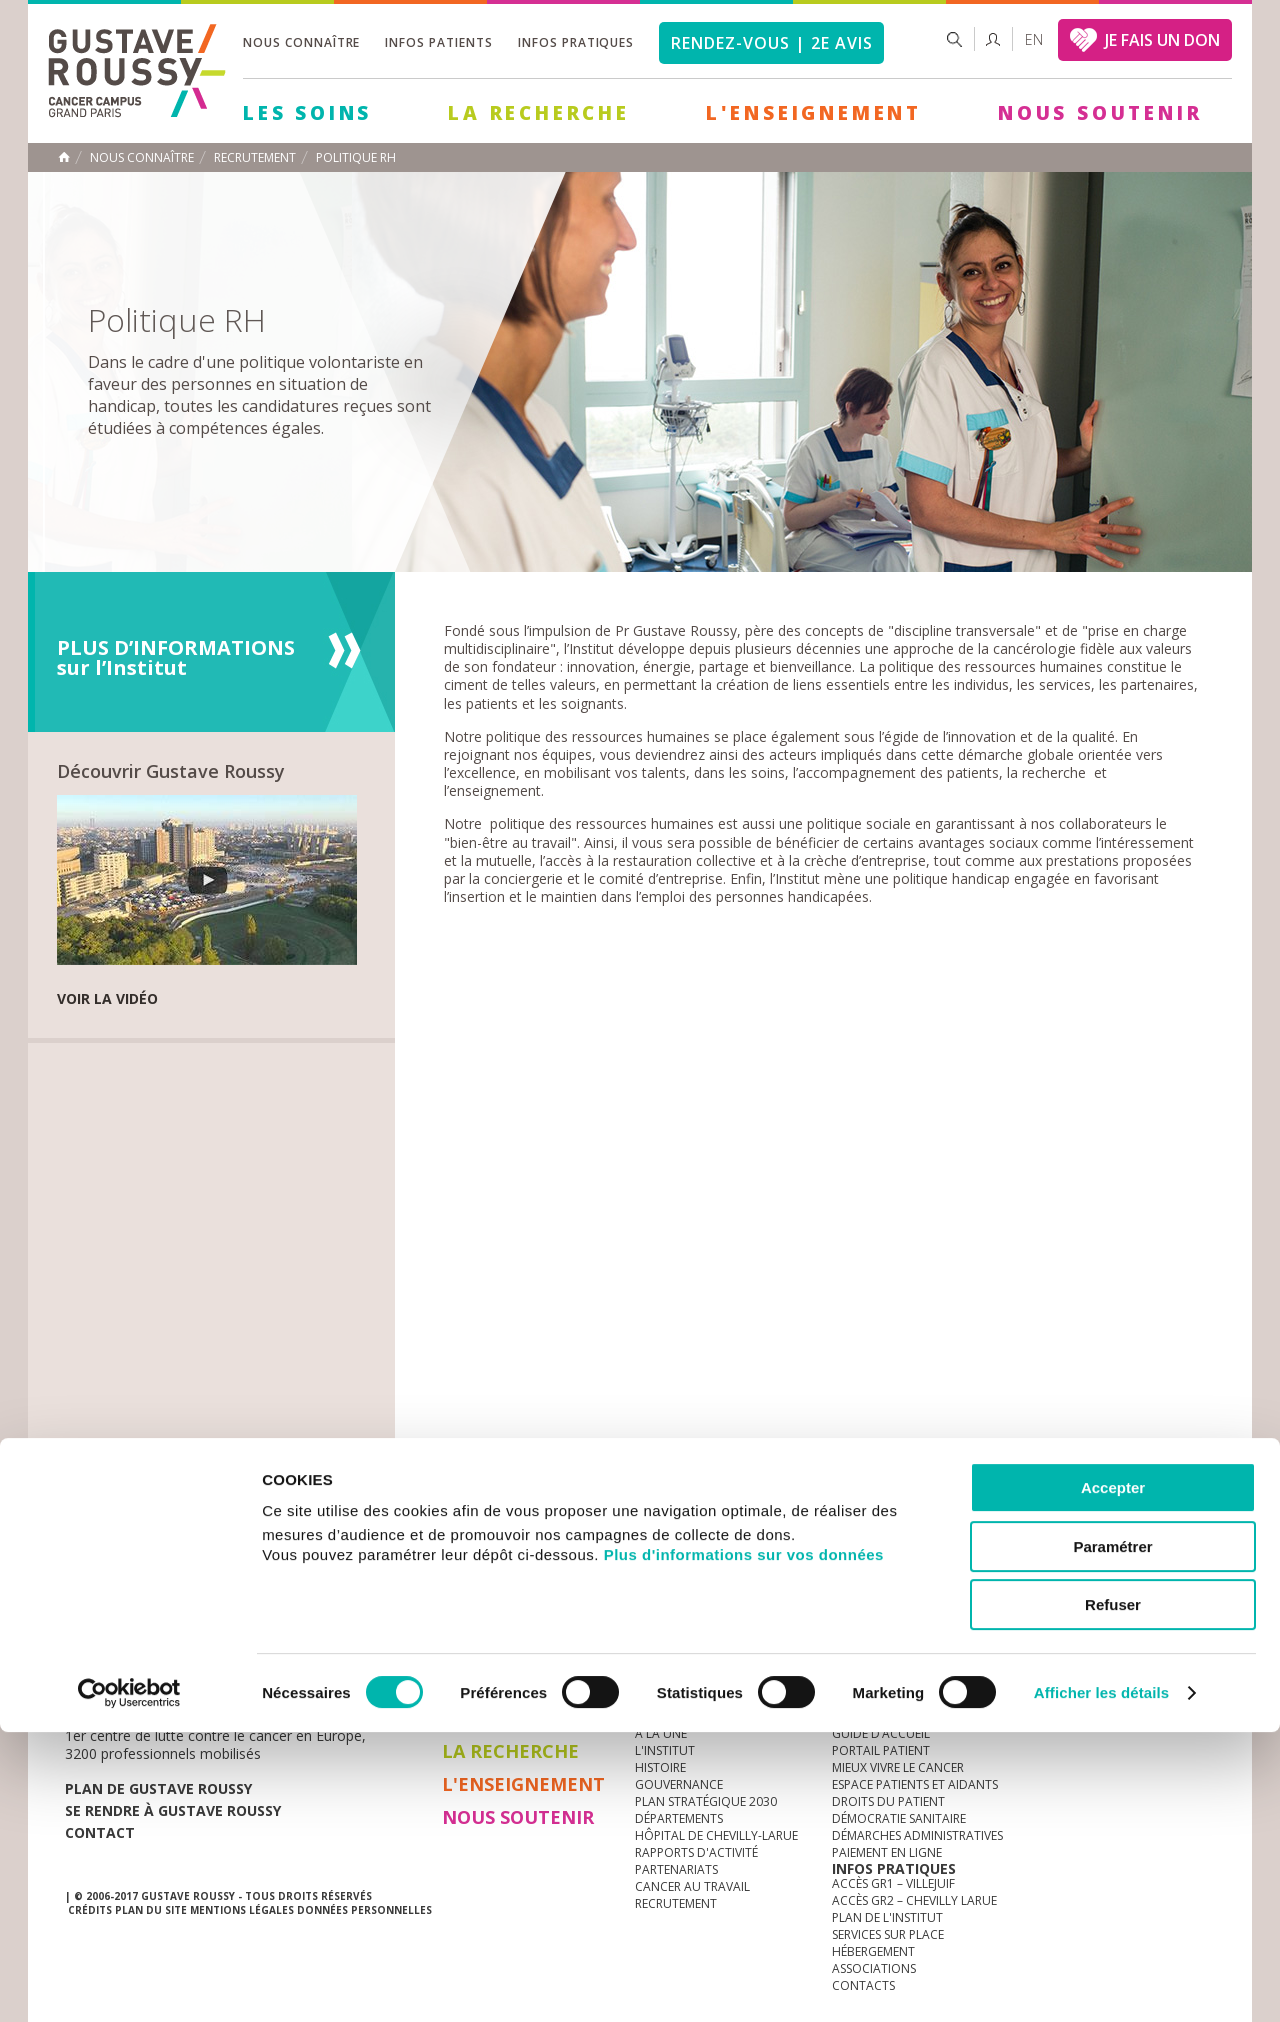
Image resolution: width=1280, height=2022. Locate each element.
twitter (1168, 1650)
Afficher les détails (1101, 1982)
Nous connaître (301, 42)
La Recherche (539, 113)
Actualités (127, 1649)
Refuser (1113, 1894)
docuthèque (544, 1649)
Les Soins (307, 113)
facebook (1199, 1650)
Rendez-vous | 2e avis (771, 43)
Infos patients (438, 42)
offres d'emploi (399, 1649)
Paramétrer (1112, 1836)
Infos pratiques (576, 42)
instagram (1075, 1650)
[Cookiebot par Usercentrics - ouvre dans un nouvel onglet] (129, 1983)
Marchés (664, 1649)
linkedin (1137, 1650)
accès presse (254, 1649)
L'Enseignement (814, 113)
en (1034, 39)
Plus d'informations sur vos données (744, 1844)
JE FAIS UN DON (1162, 40)
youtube (1106, 1650)
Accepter (1113, 1777)
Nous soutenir (1100, 113)
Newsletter (1005, 1659)
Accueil (64, 157)
